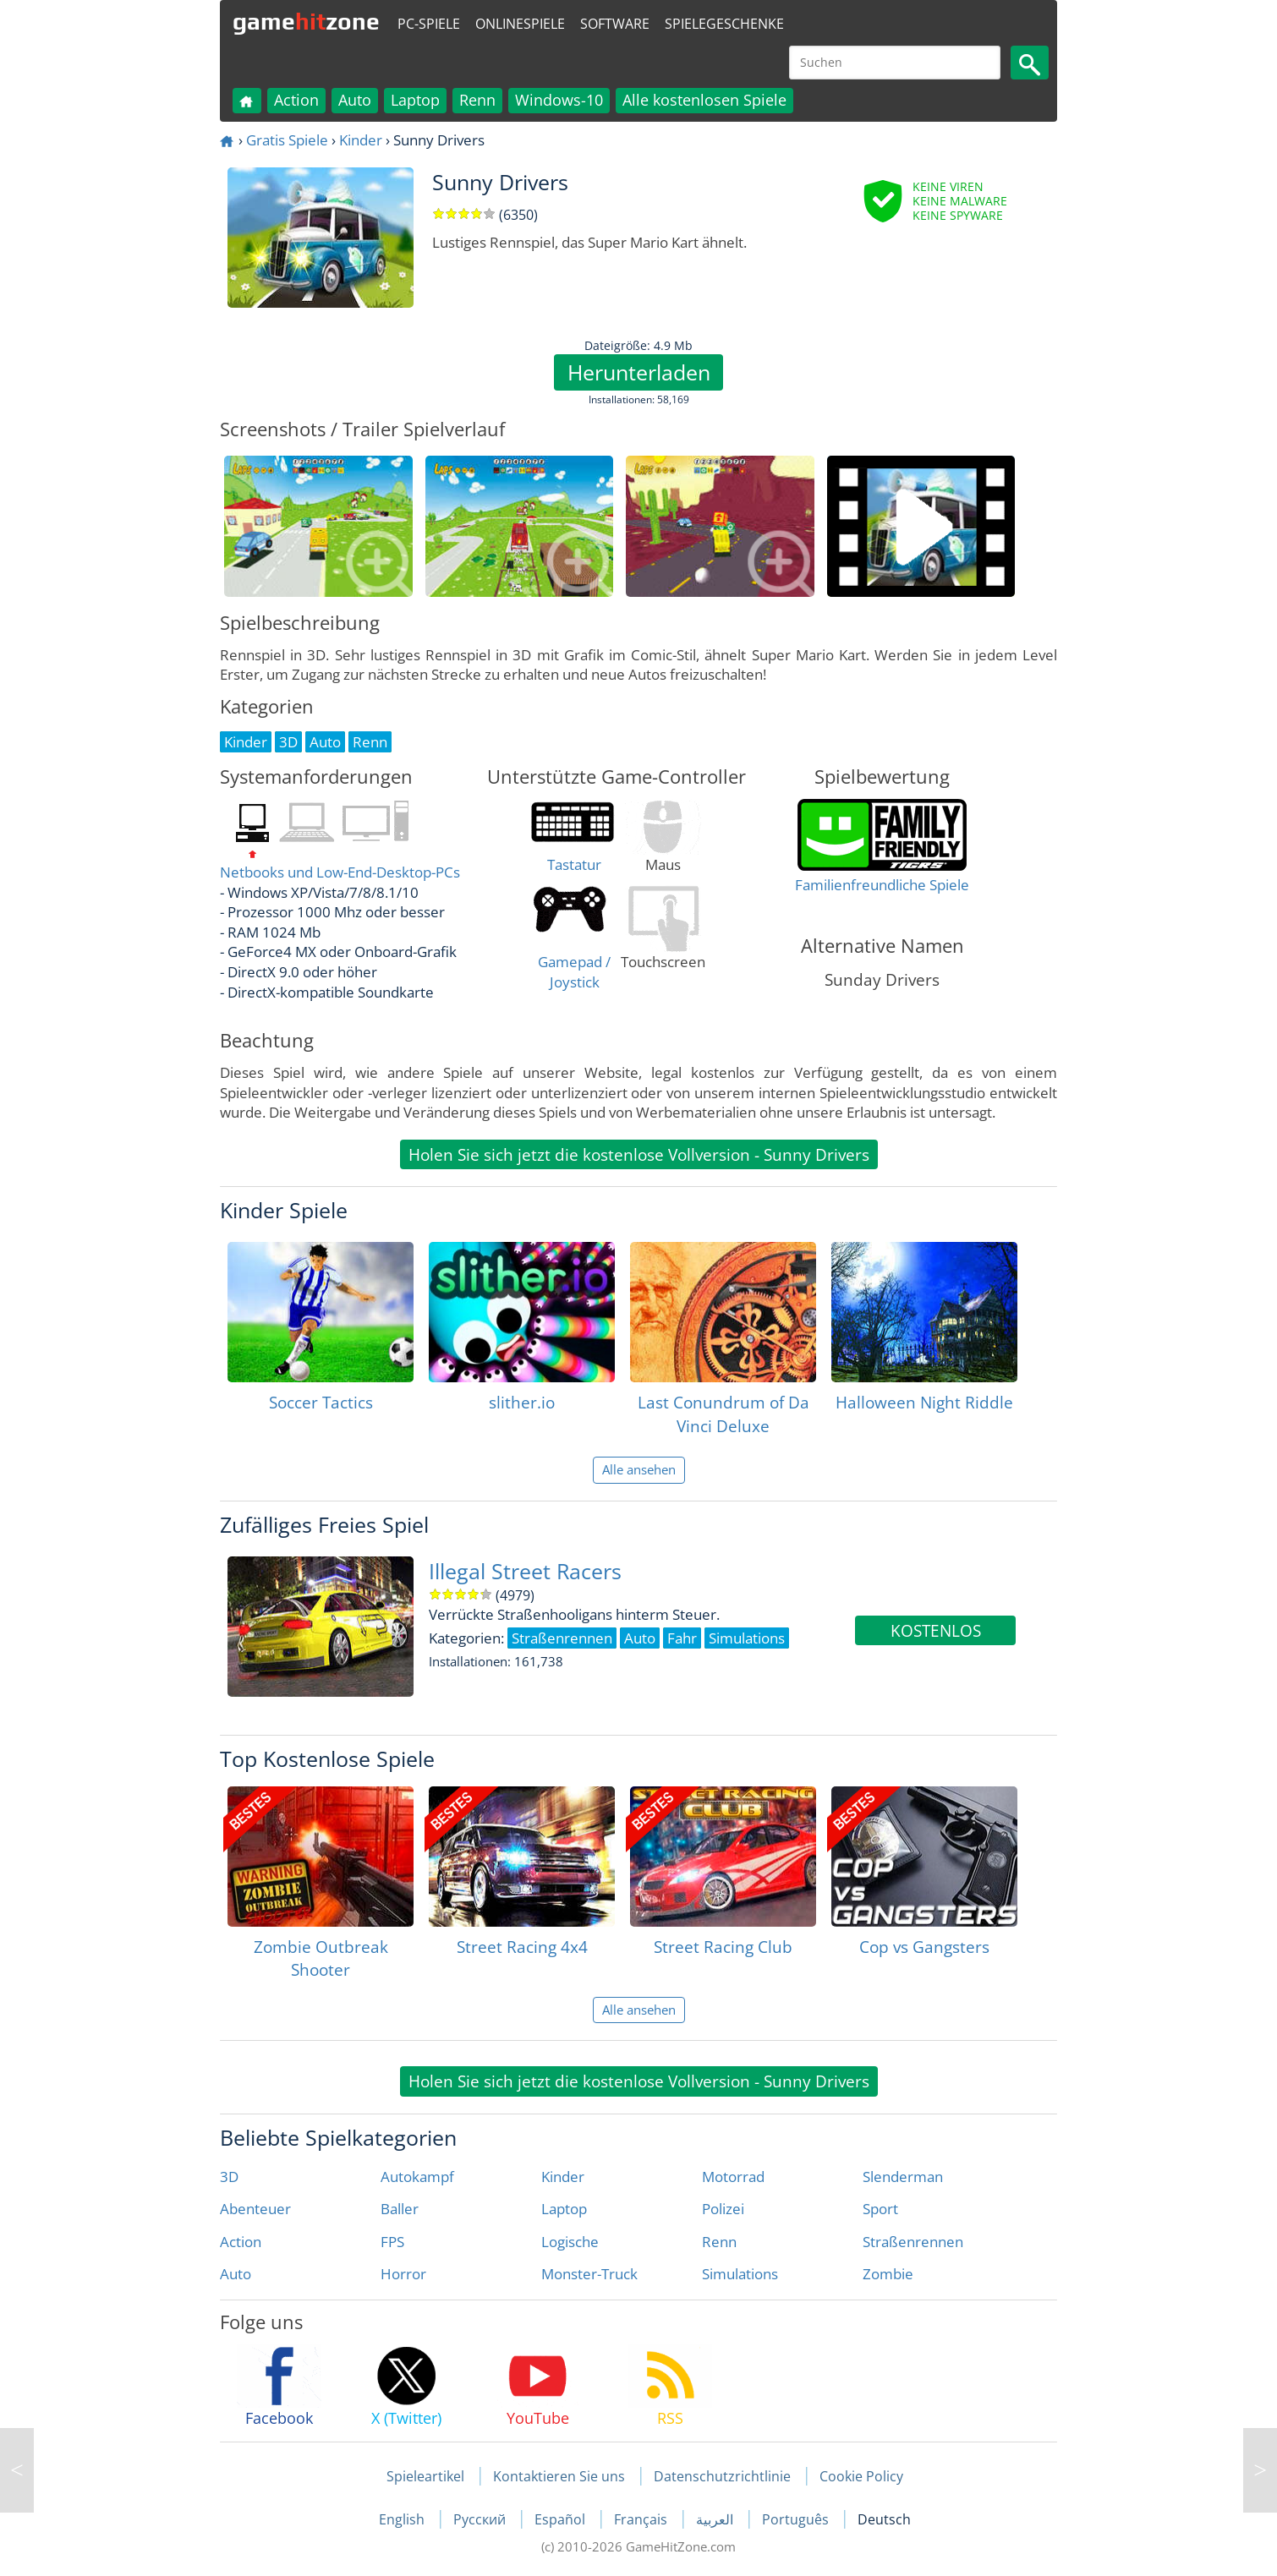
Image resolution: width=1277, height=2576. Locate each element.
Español (561, 2519)
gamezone (306, 21)
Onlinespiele (520, 23)
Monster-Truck (589, 2273)
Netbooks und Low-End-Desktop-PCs (340, 872)
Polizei (723, 2208)
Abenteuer (255, 2208)
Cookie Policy (861, 2476)
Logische (570, 2241)
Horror (403, 2273)
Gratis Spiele (287, 140)
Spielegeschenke (724, 23)
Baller (400, 2208)
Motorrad (733, 2176)
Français (642, 2519)
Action (296, 100)
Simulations (740, 2273)
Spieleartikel (425, 2476)
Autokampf (417, 2176)
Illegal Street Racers (525, 1571)
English (403, 2519)
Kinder (360, 140)
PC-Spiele (428, 23)
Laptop (415, 100)
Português (797, 2519)
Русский (481, 2519)
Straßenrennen (913, 2241)
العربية (716, 2519)
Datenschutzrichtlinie (722, 2476)
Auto (354, 100)
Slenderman (903, 2176)
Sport (880, 2208)
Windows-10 (559, 100)
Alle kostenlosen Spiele (704, 100)
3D (229, 2176)
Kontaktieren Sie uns (559, 2476)
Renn (477, 100)
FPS (392, 2241)
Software (614, 23)
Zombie (888, 2273)
